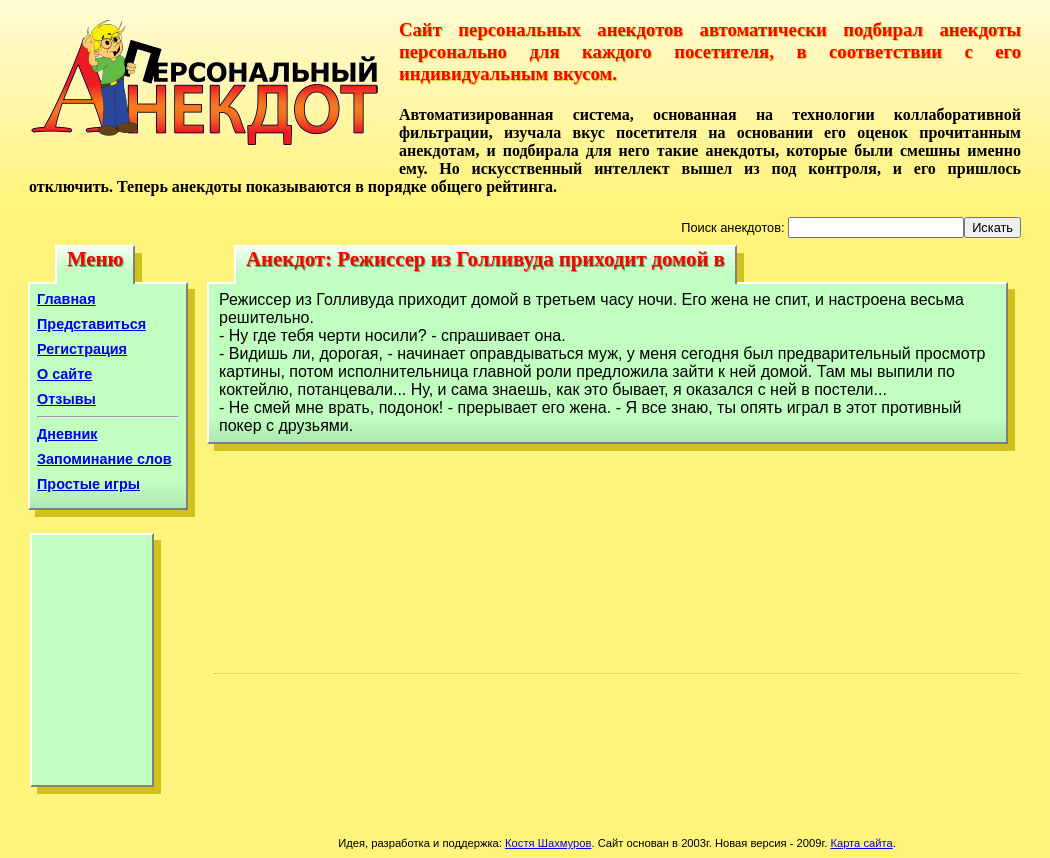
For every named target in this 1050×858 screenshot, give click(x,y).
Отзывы (66, 399)
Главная (66, 299)
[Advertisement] (92, 665)
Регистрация (82, 349)
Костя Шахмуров (548, 843)
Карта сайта (861, 843)
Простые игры (88, 484)
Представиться (91, 324)
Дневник (67, 434)
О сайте (64, 374)
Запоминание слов (104, 459)
